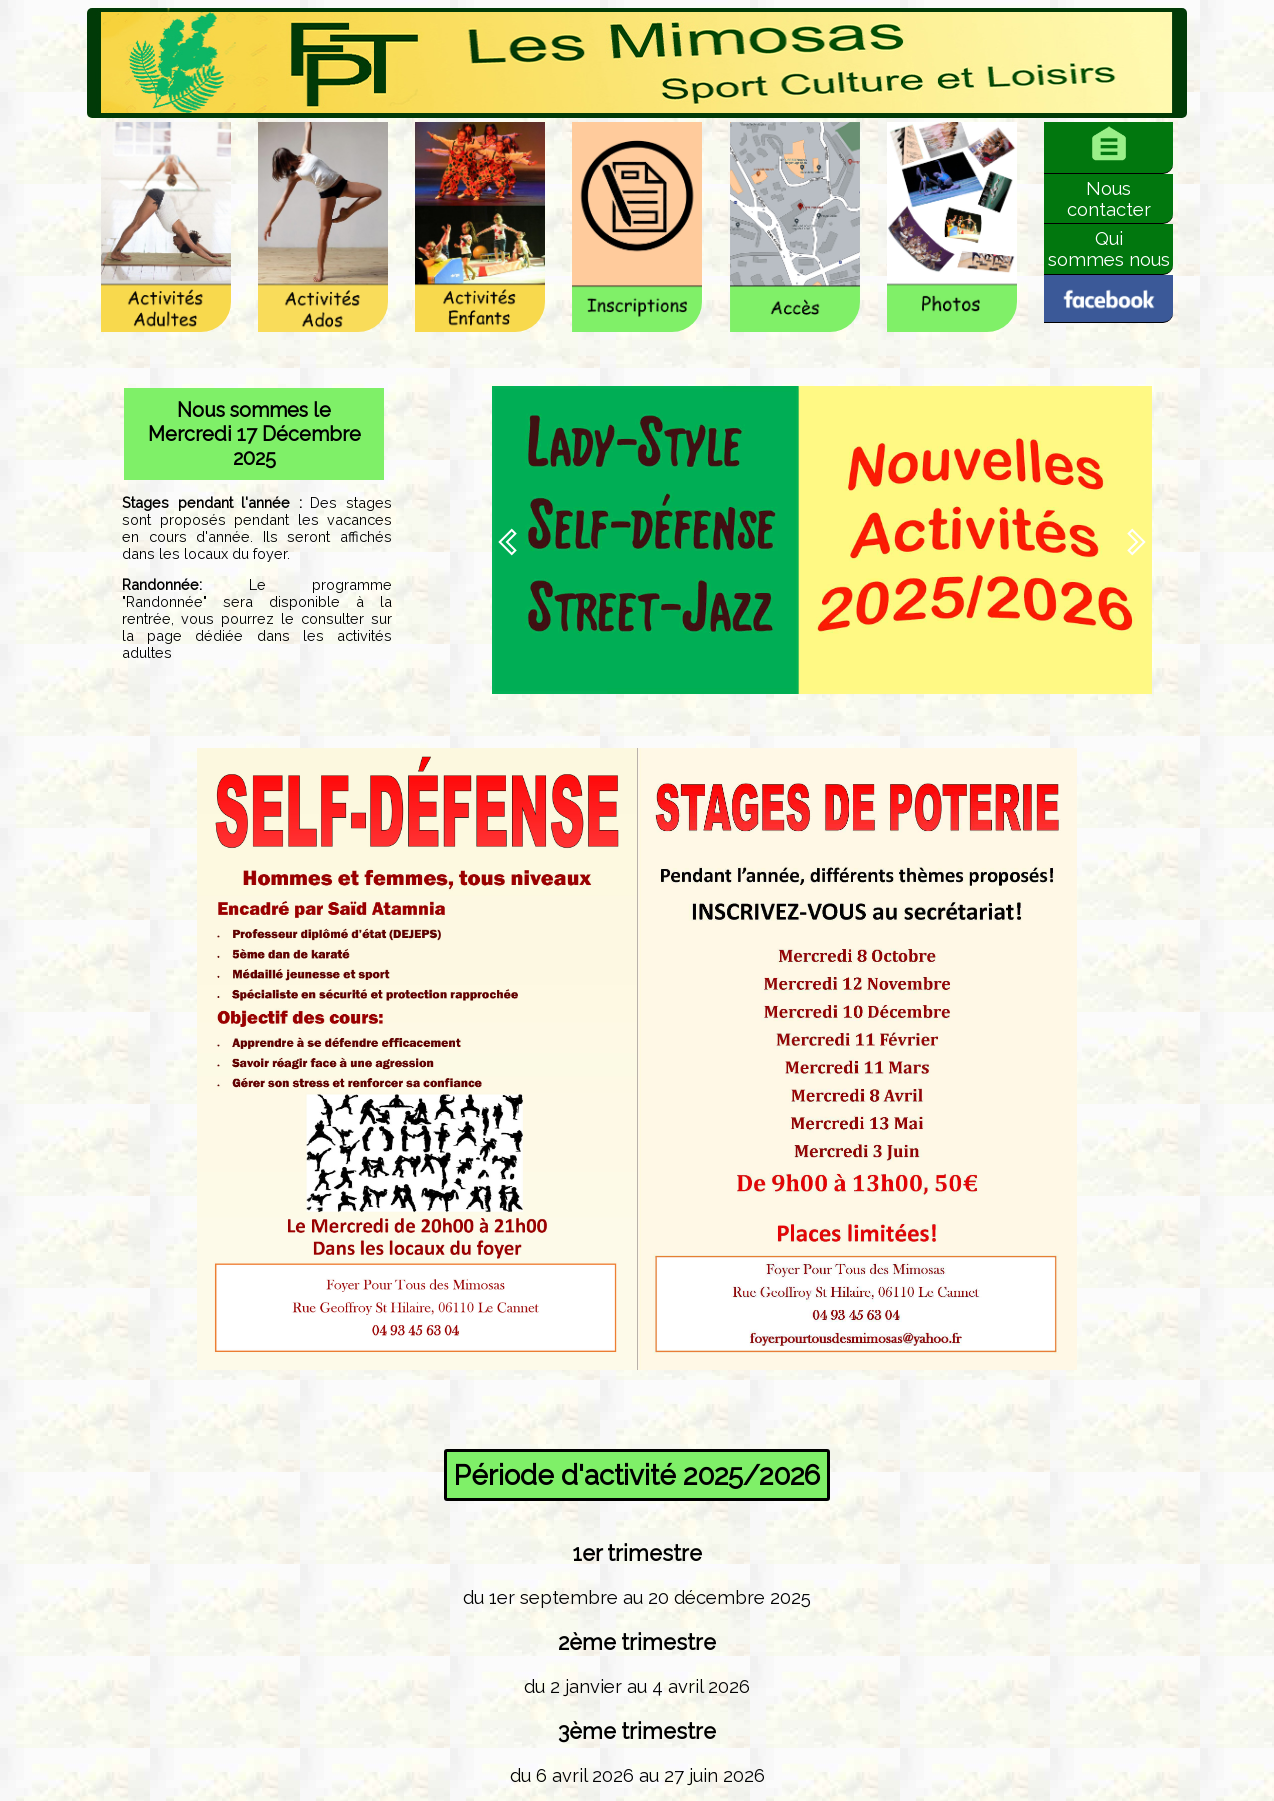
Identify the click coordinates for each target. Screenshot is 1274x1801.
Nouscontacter (1109, 199)
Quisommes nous (1109, 249)
